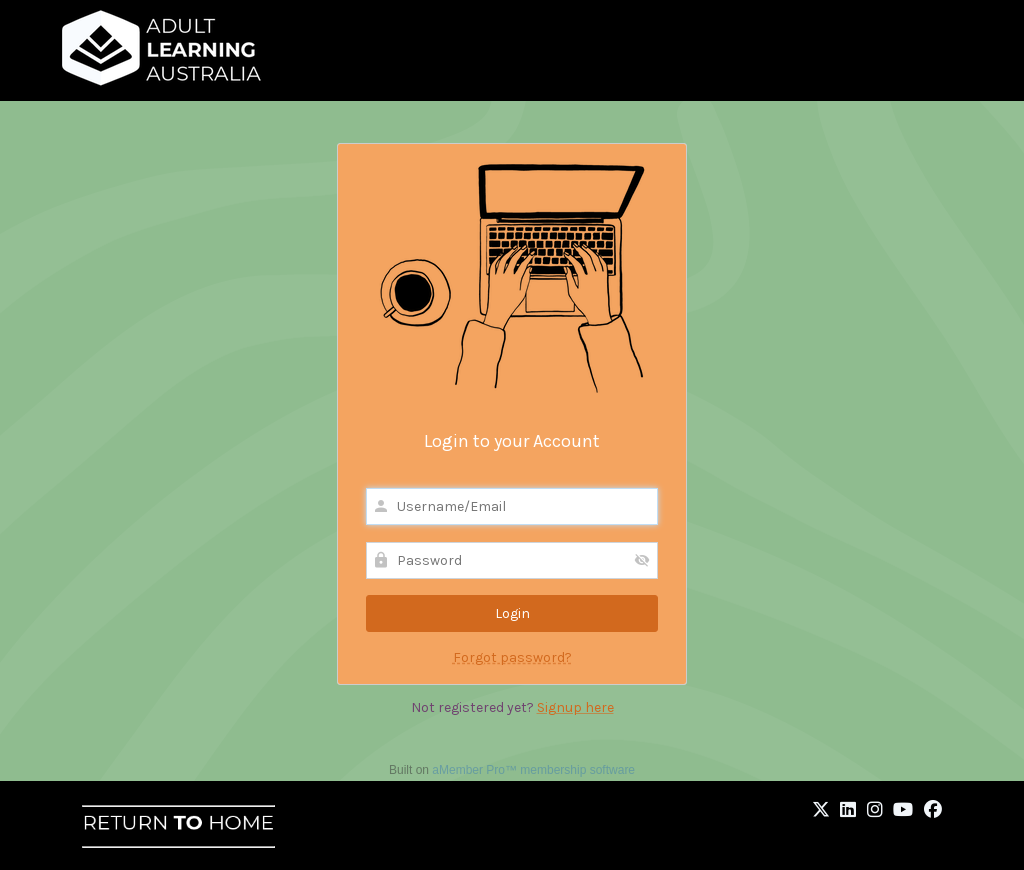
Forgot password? (512, 657)
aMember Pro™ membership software (533, 770)
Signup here (575, 707)
